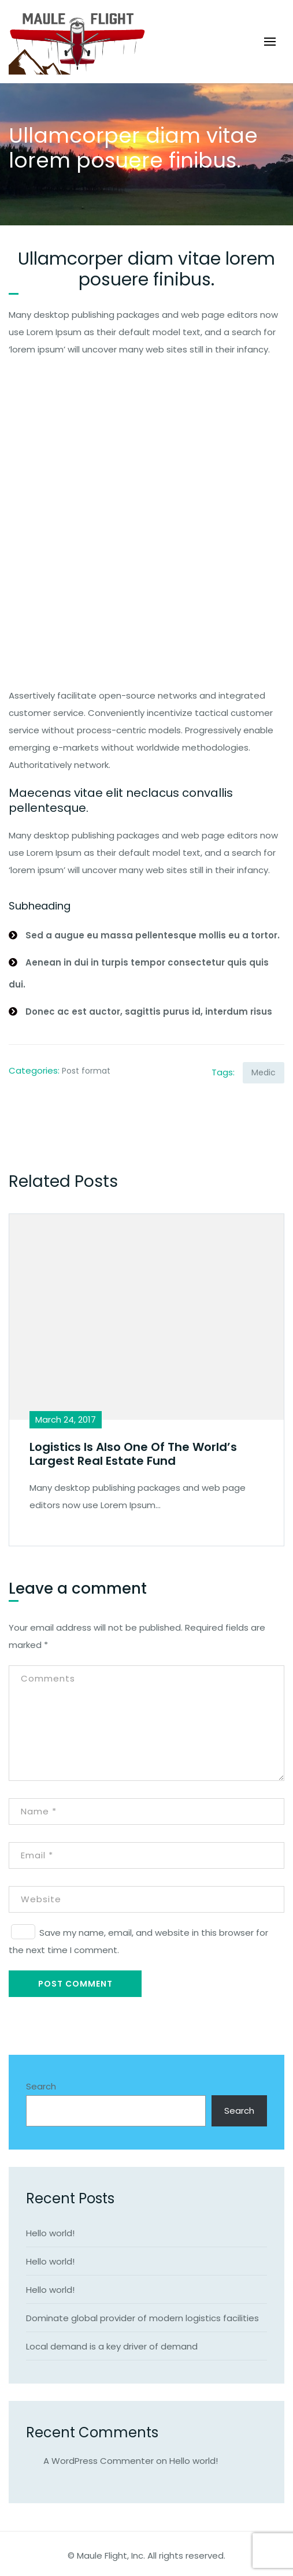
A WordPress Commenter (98, 2461)
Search (41, 2086)
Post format (86, 1071)
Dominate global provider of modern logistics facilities (142, 2318)
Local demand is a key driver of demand (112, 2346)
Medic (263, 1072)
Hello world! (50, 2233)
